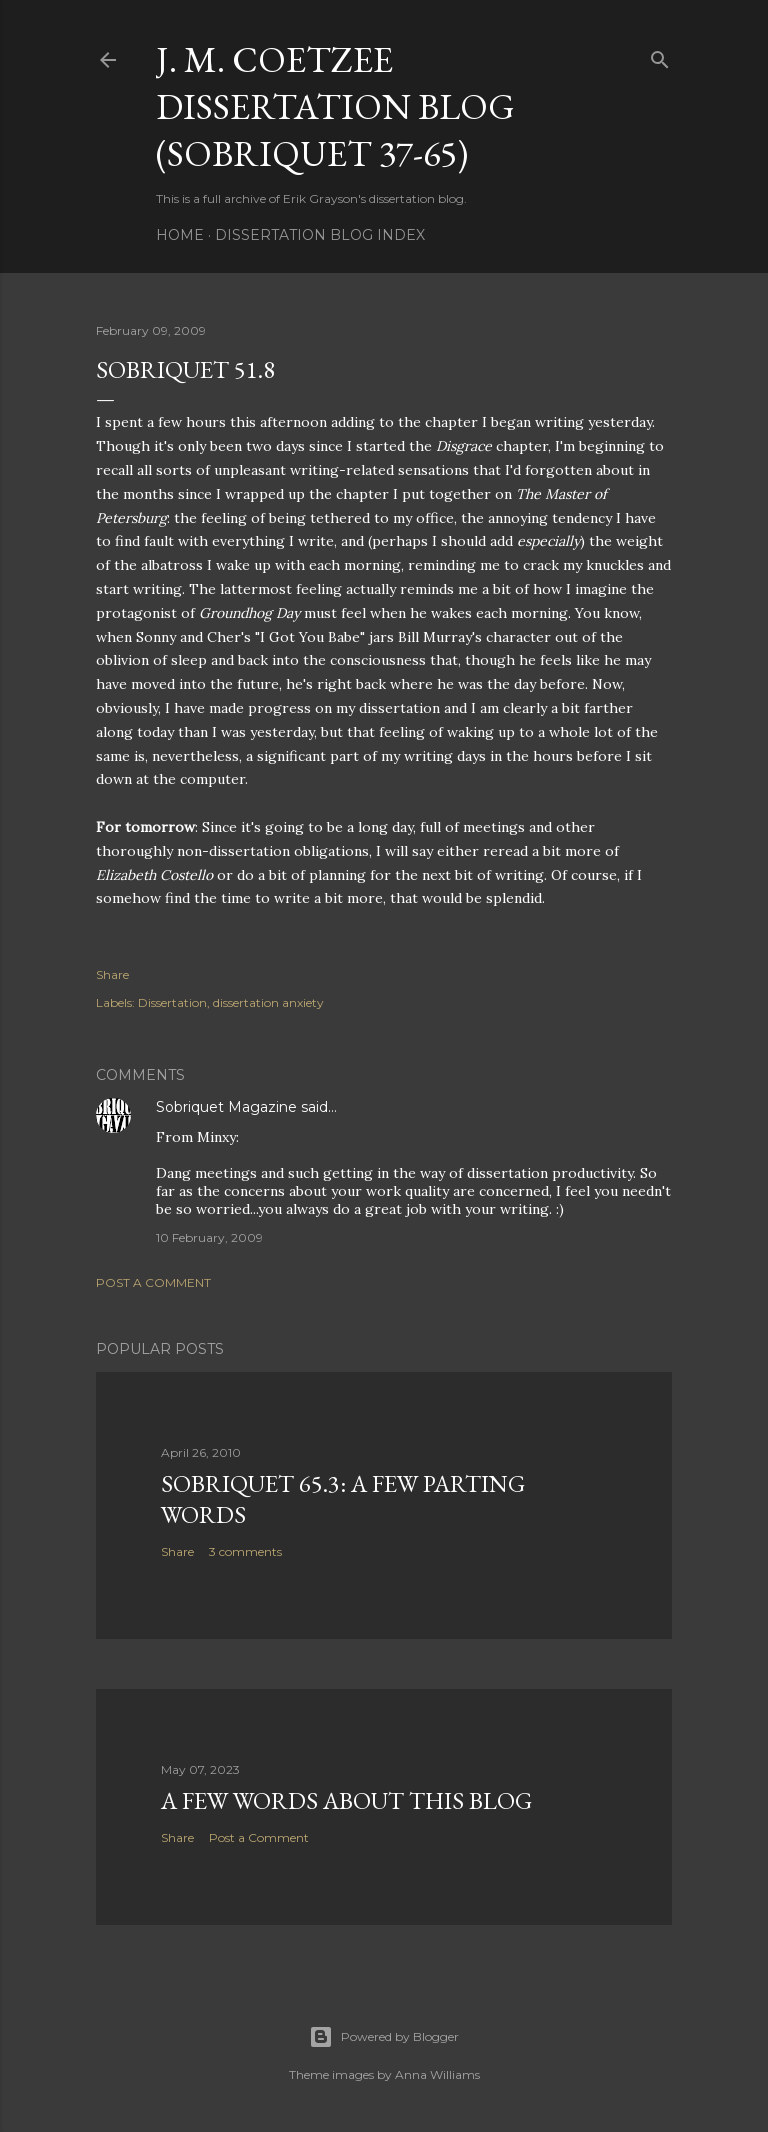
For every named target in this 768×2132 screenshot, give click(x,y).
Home (180, 235)
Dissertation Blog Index (320, 235)
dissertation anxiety (268, 1002)
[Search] (660, 55)
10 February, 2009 (209, 1237)
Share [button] (112, 974)
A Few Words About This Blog (346, 1800)
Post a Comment (153, 1282)
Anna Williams (437, 2074)
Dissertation (172, 1002)
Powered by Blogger (384, 2037)
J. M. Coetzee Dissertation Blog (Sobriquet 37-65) (335, 106)
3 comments (245, 1551)
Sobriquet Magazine (226, 1107)
